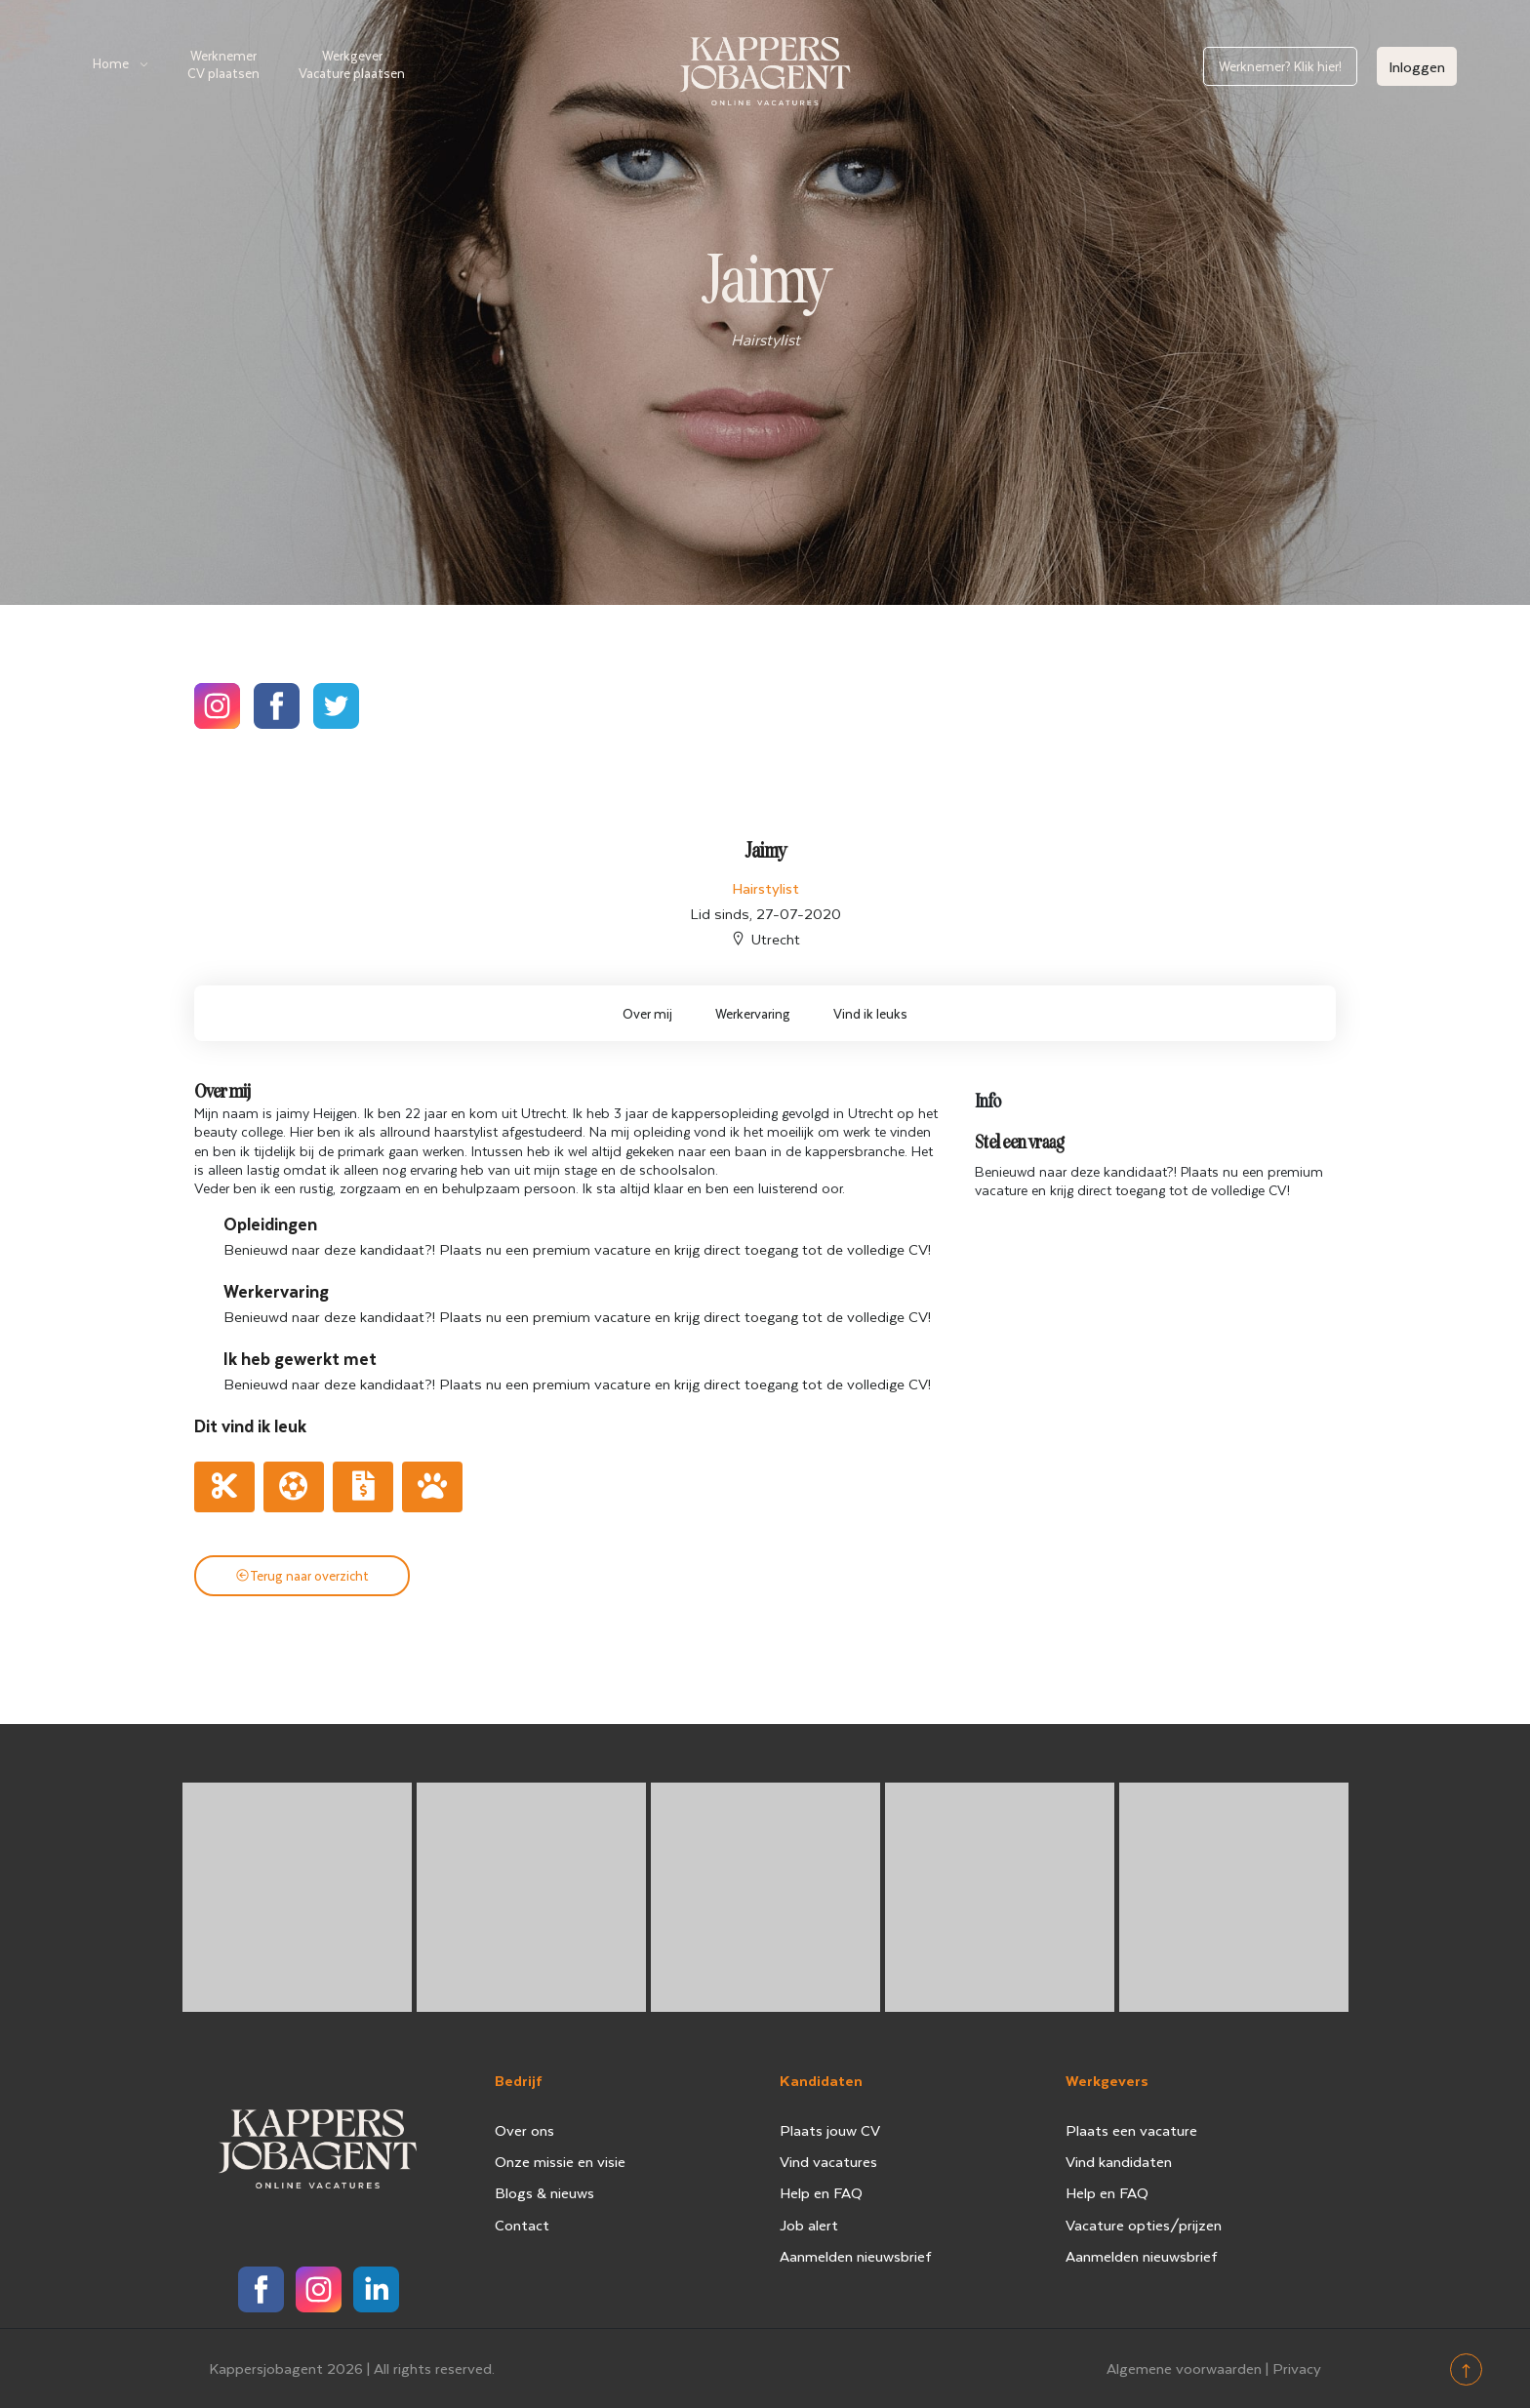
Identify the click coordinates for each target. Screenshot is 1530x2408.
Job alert (809, 2224)
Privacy (1296, 2368)
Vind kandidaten (1119, 2161)
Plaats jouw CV (830, 2130)
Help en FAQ (821, 2192)
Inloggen (1417, 66)
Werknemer (223, 64)
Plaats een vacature (1131, 2130)
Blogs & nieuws (544, 2192)
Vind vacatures (828, 2161)
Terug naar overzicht (302, 1575)
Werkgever (352, 64)
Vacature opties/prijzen (1144, 2224)
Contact (522, 2224)
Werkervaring (752, 1013)
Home (111, 63)
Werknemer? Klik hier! (1280, 66)
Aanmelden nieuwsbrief (856, 2256)
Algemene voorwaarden (1184, 2368)
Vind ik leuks (870, 1013)
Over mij (647, 1013)
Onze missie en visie (560, 2161)
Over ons (524, 2130)
